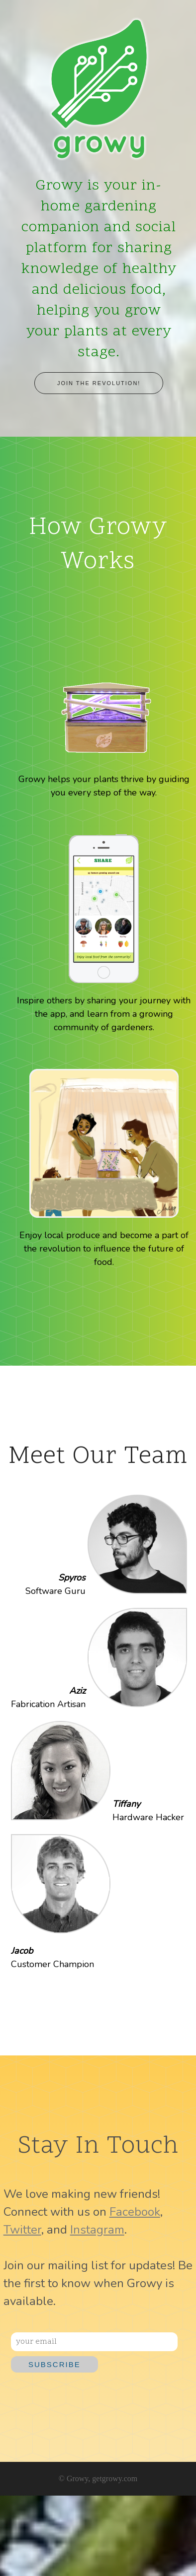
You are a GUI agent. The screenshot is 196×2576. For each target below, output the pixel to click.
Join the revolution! (99, 383)
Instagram (97, 2230)
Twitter (22, 2230)
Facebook (134, 2212)
